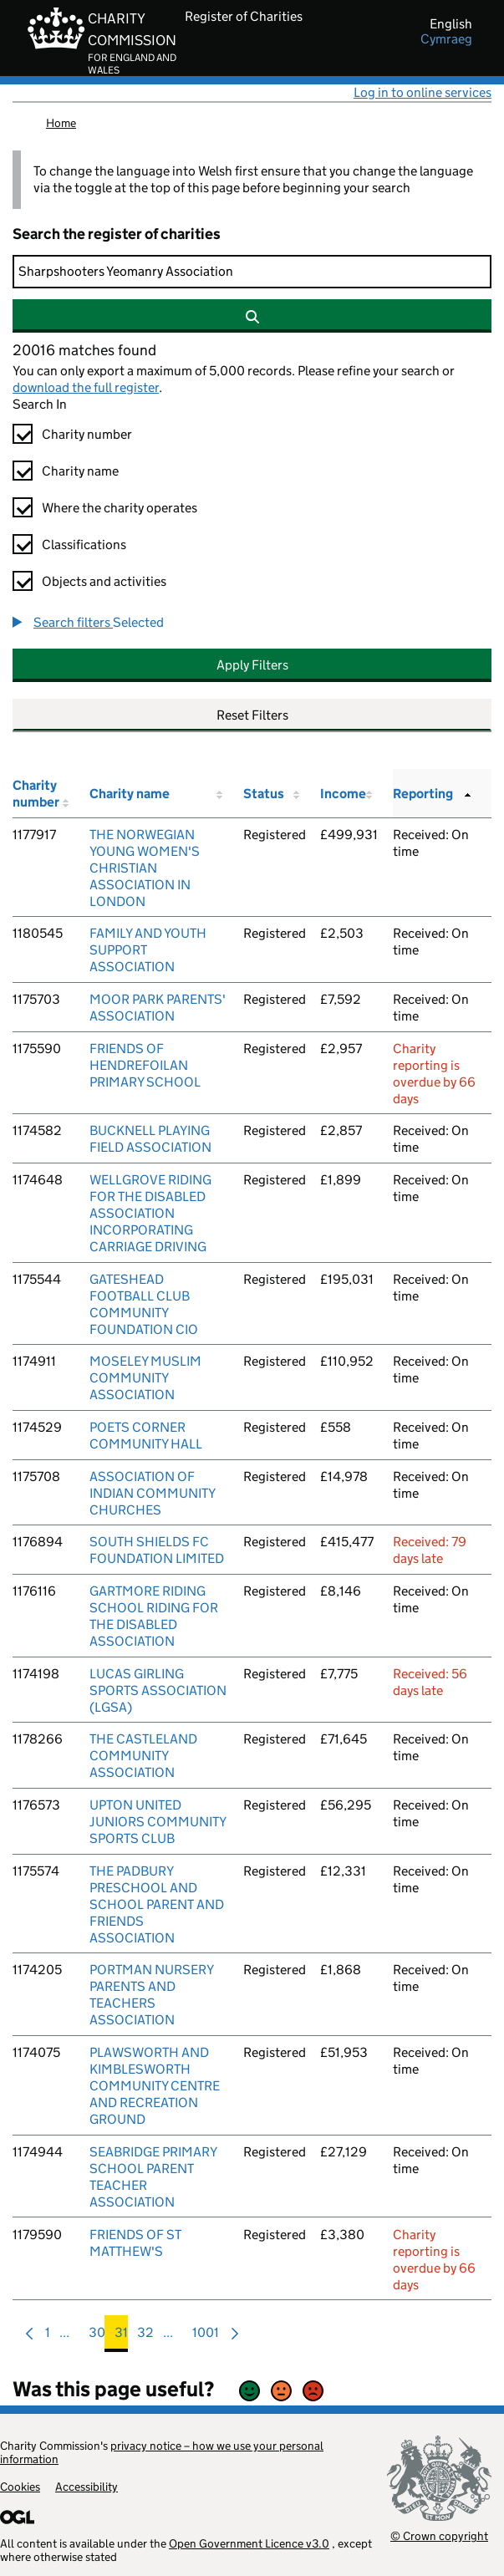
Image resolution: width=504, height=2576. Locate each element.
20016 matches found (84, 350)
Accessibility (86, 2486)
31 (121, 2336)
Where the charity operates (119, 508)
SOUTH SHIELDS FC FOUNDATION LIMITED (156, 1550)
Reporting (423, 794)
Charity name (80, 471)
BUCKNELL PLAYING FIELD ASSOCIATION (150, 1139)
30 (97, 2336)
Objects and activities (104, 581)
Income (343, 794)
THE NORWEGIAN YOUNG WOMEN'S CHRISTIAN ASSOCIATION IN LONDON (144, 868)
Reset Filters (252, 715)
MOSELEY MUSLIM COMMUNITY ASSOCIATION (145, 1378)
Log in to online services (422, 92)
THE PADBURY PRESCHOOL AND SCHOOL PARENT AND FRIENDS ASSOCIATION (156, 1904)
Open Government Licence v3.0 (249, 2543)
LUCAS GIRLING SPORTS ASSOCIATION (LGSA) (158, 1690)
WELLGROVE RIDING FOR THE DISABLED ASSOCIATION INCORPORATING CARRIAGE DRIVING (150, 1213)
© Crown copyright (439, 2535)
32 (145, 2336)
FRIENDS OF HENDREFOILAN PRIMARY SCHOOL (145, 1065)
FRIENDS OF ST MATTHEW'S (135, 2243)
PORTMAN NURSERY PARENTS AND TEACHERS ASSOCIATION (151, 1995)
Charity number (87, 434)
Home (61, 122)
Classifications (84, 544)
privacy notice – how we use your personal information (161, 2452)
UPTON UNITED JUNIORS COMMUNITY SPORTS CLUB (157, 1821)
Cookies (20, 2486)
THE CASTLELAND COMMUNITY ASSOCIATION (143, 1755)
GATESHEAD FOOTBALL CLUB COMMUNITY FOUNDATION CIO (143, 1304)
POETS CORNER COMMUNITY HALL (145, 1435)
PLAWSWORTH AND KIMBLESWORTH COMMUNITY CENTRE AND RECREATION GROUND (154, 2085)
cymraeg (446, 39)
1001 (205, 2336)
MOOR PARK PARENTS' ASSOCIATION (157, 1007)
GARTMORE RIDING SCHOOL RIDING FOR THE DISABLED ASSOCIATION (153, 1616)
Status (263, 794)
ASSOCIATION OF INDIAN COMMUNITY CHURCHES (152, 1493)
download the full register (86, 387)
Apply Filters (252, 665)
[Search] (252, 271)
